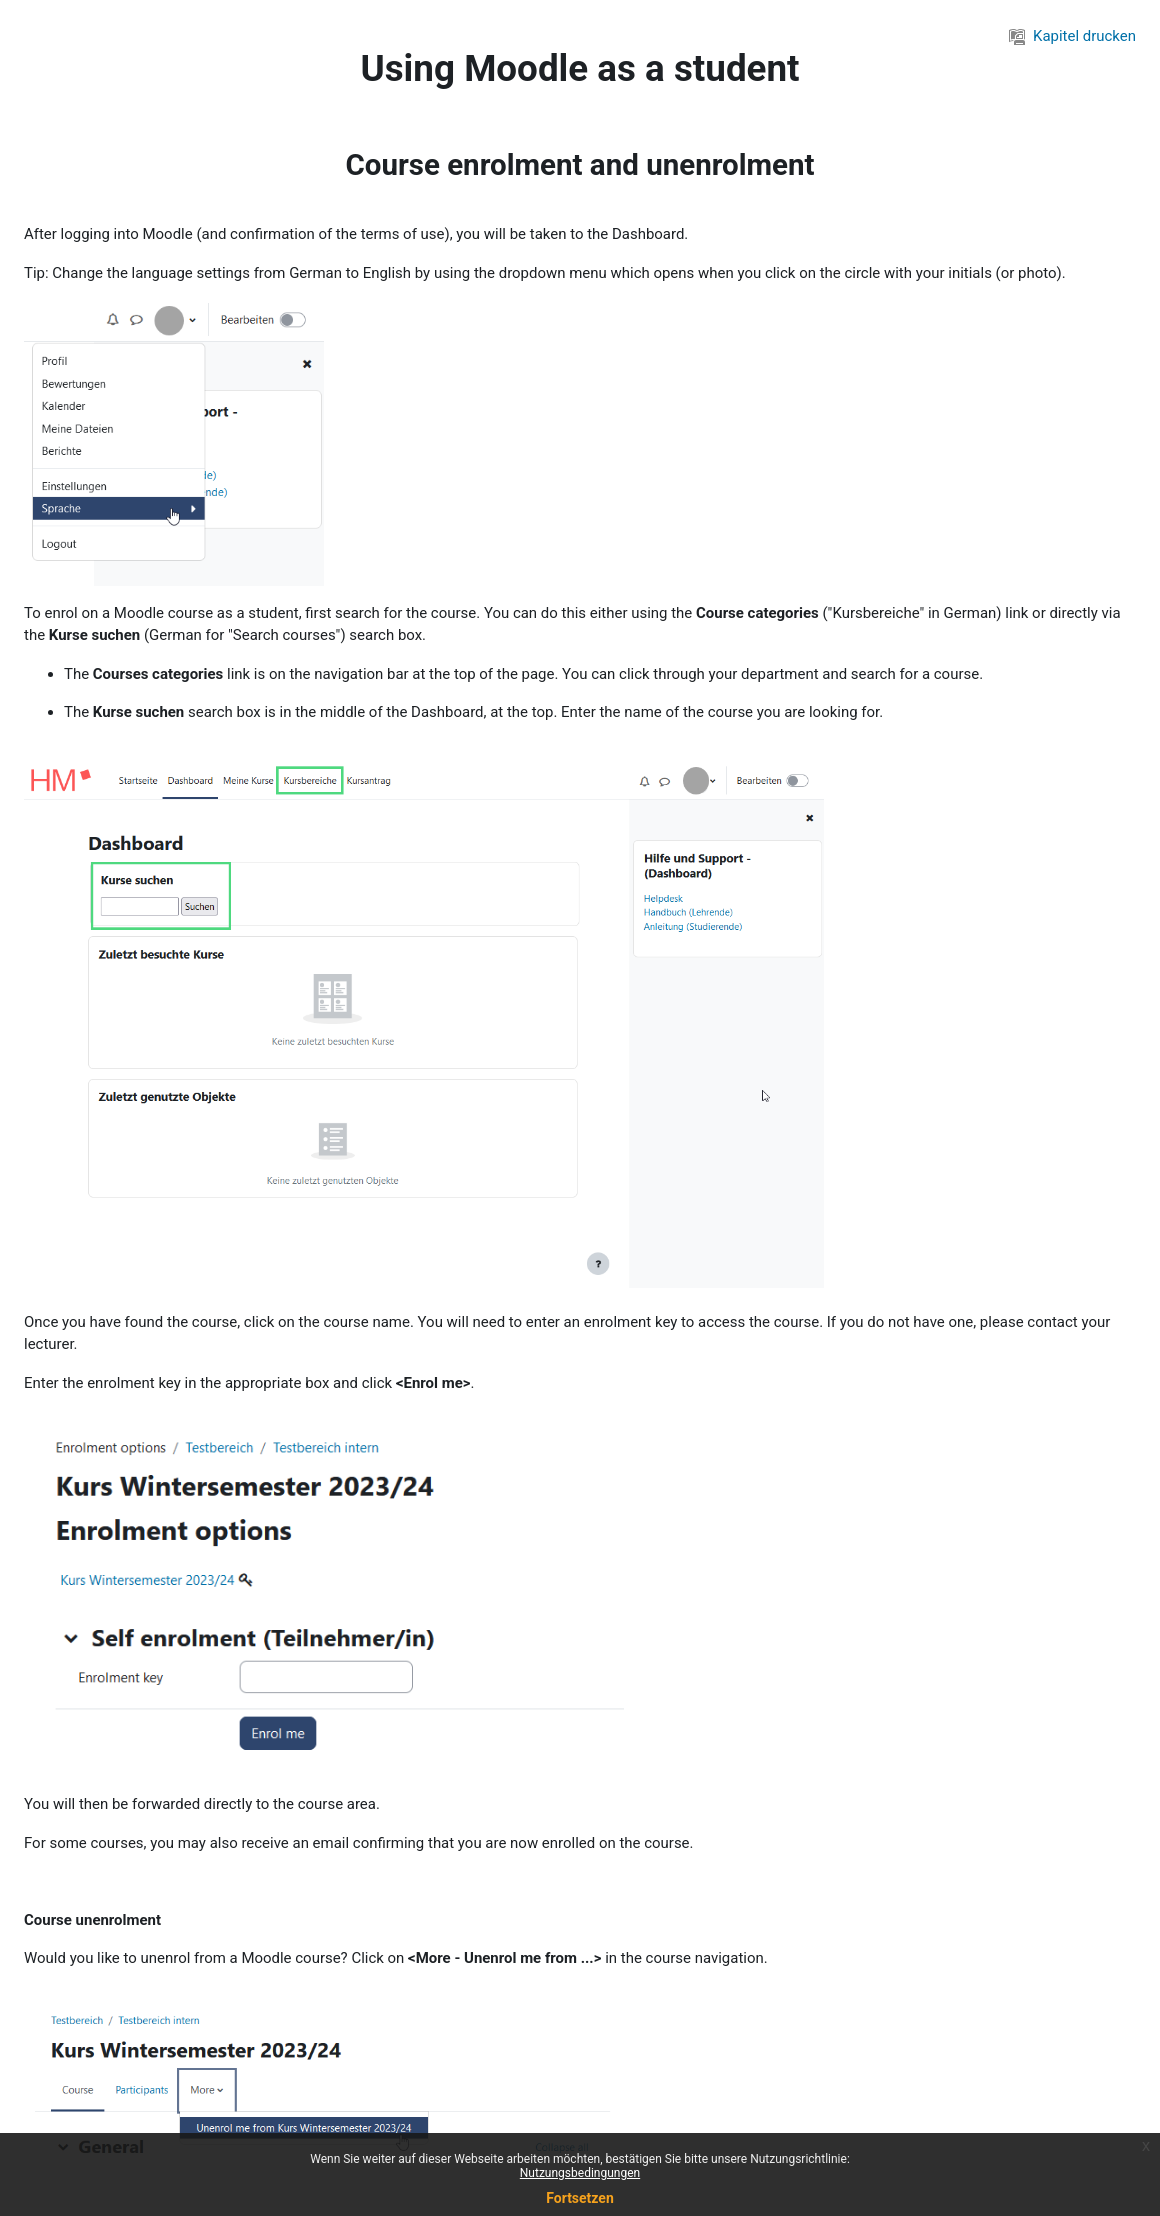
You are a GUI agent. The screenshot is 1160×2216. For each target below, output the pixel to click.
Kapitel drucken (1072, 36)
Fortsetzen (580, 2198)
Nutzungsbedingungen (580, 2173)
